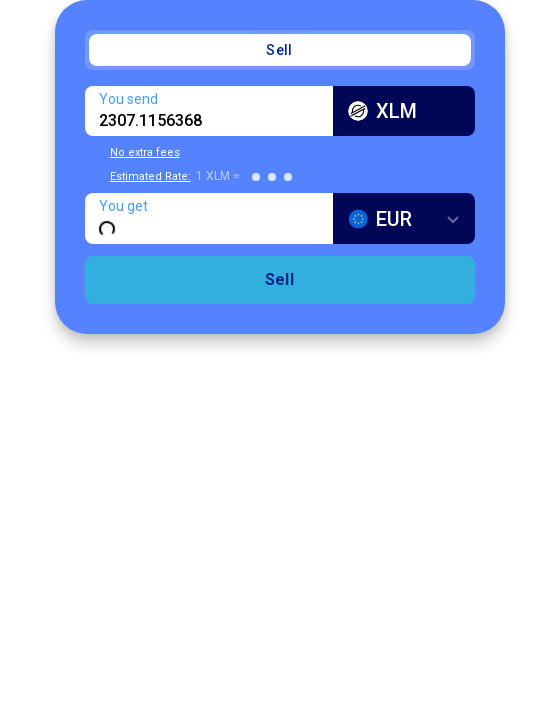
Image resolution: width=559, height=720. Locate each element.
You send (128, 99)
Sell (279, 50)
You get (123, 206)
